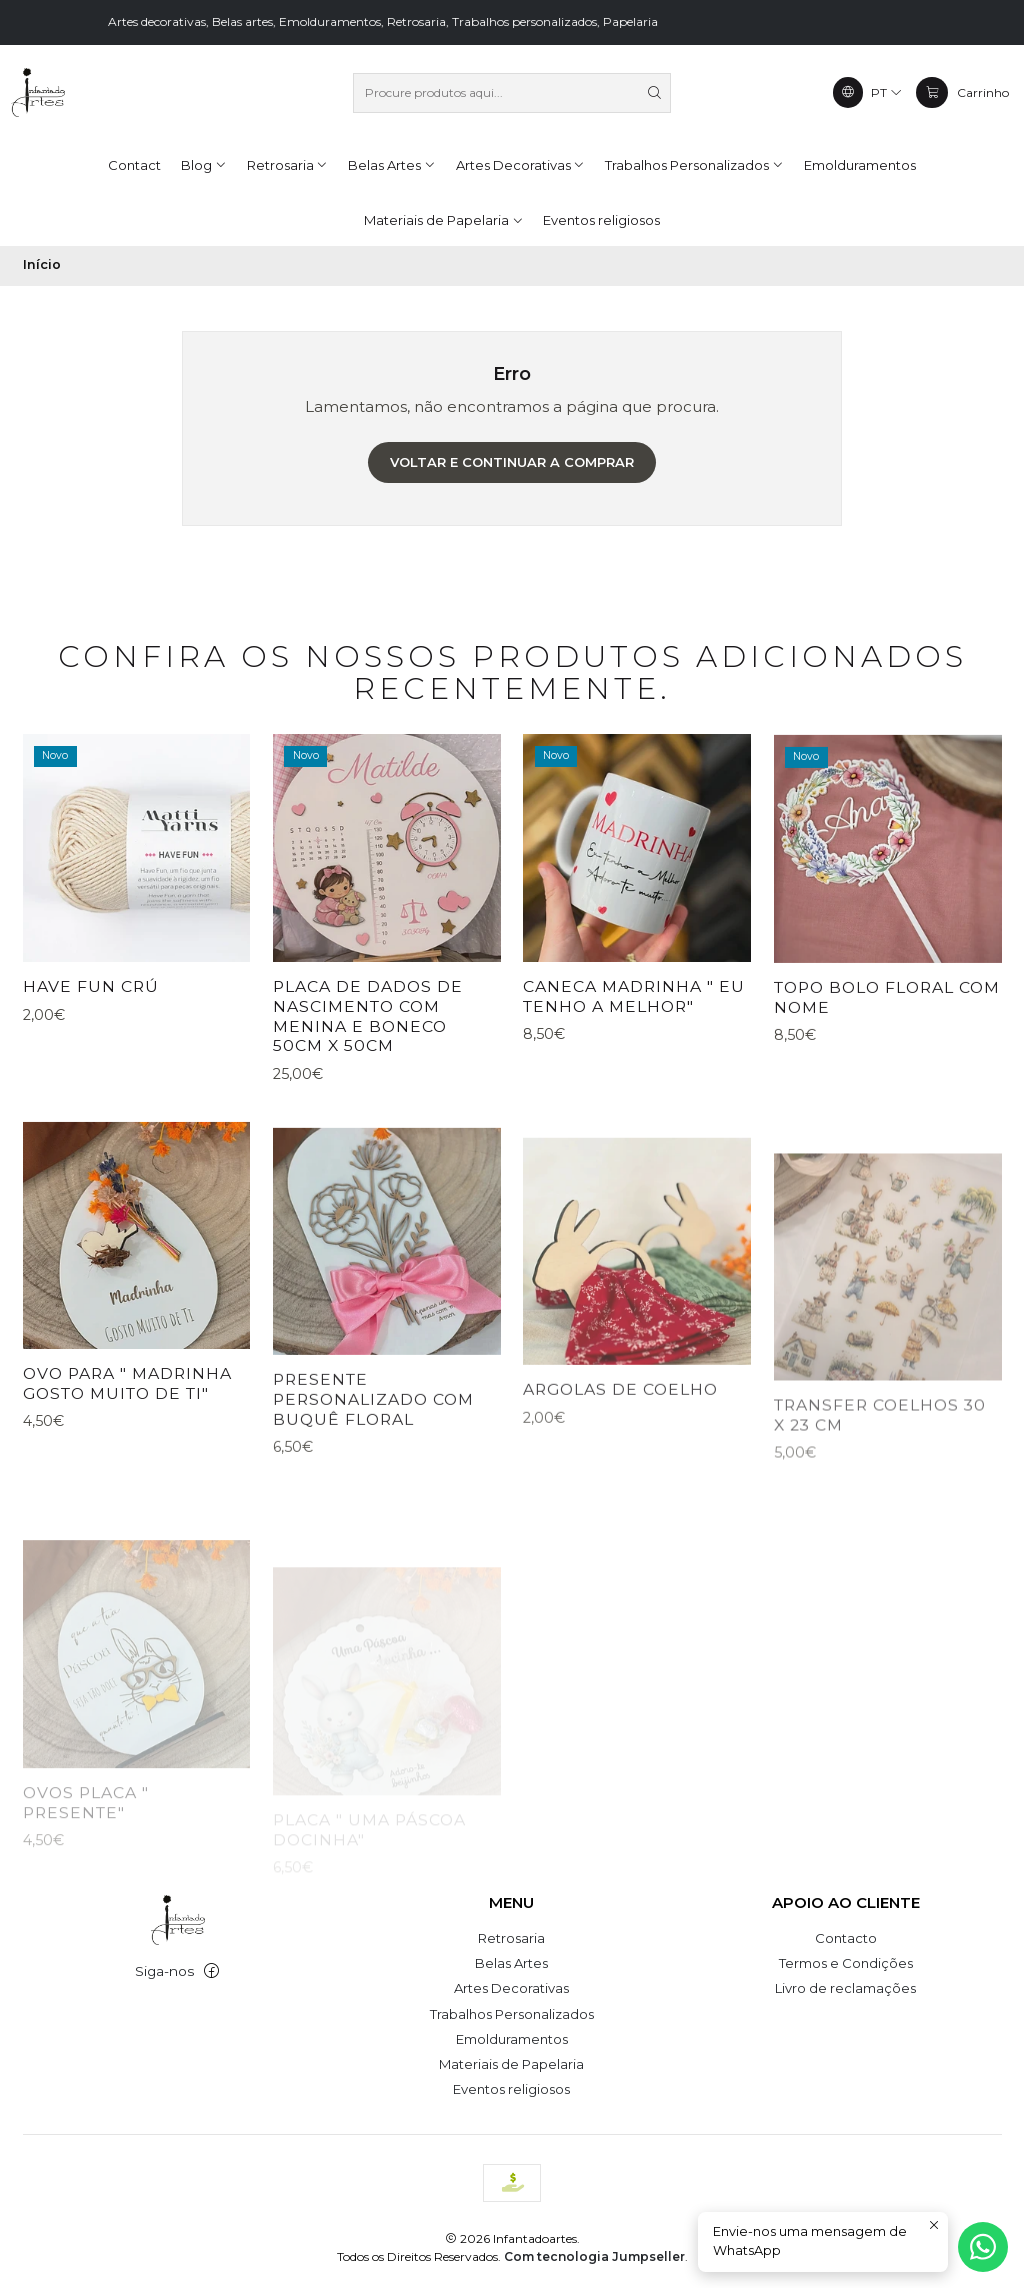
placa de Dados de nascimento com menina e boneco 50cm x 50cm (368, 1085)
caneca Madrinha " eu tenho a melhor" (634, 1089)
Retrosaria (511, 1938)
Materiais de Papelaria (511, 2064)
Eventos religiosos (511, 2089)
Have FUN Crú (91, 1029)
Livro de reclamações (845, 1988)
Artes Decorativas (511, 1988)
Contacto (846, 1938)
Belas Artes (511, 1963)
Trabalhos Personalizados (512, 2014)
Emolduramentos (512, 2039)
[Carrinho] (962, 92)
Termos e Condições (846, 1963)
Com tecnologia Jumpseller (594, 2256)
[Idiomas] (868, 92)
